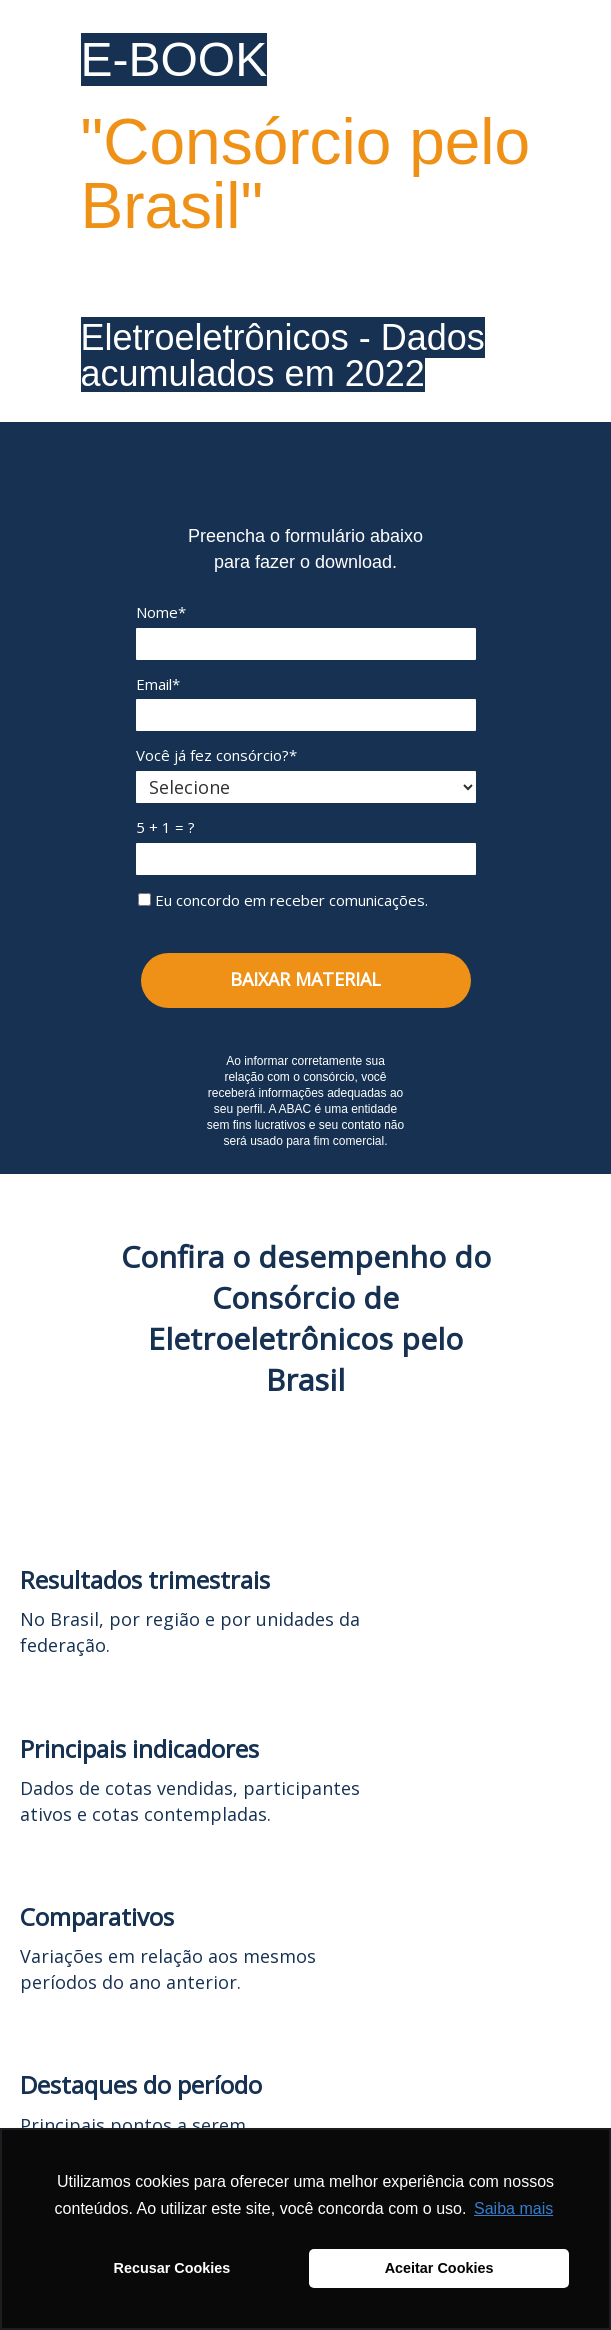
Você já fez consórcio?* (216, 755)
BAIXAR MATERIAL (305, 979)
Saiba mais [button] (513, 2208)
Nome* (161, 612)
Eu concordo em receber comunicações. (283, 900)
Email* (158, 684)
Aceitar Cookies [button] (439, 2268)
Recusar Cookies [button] (172, 2268)
